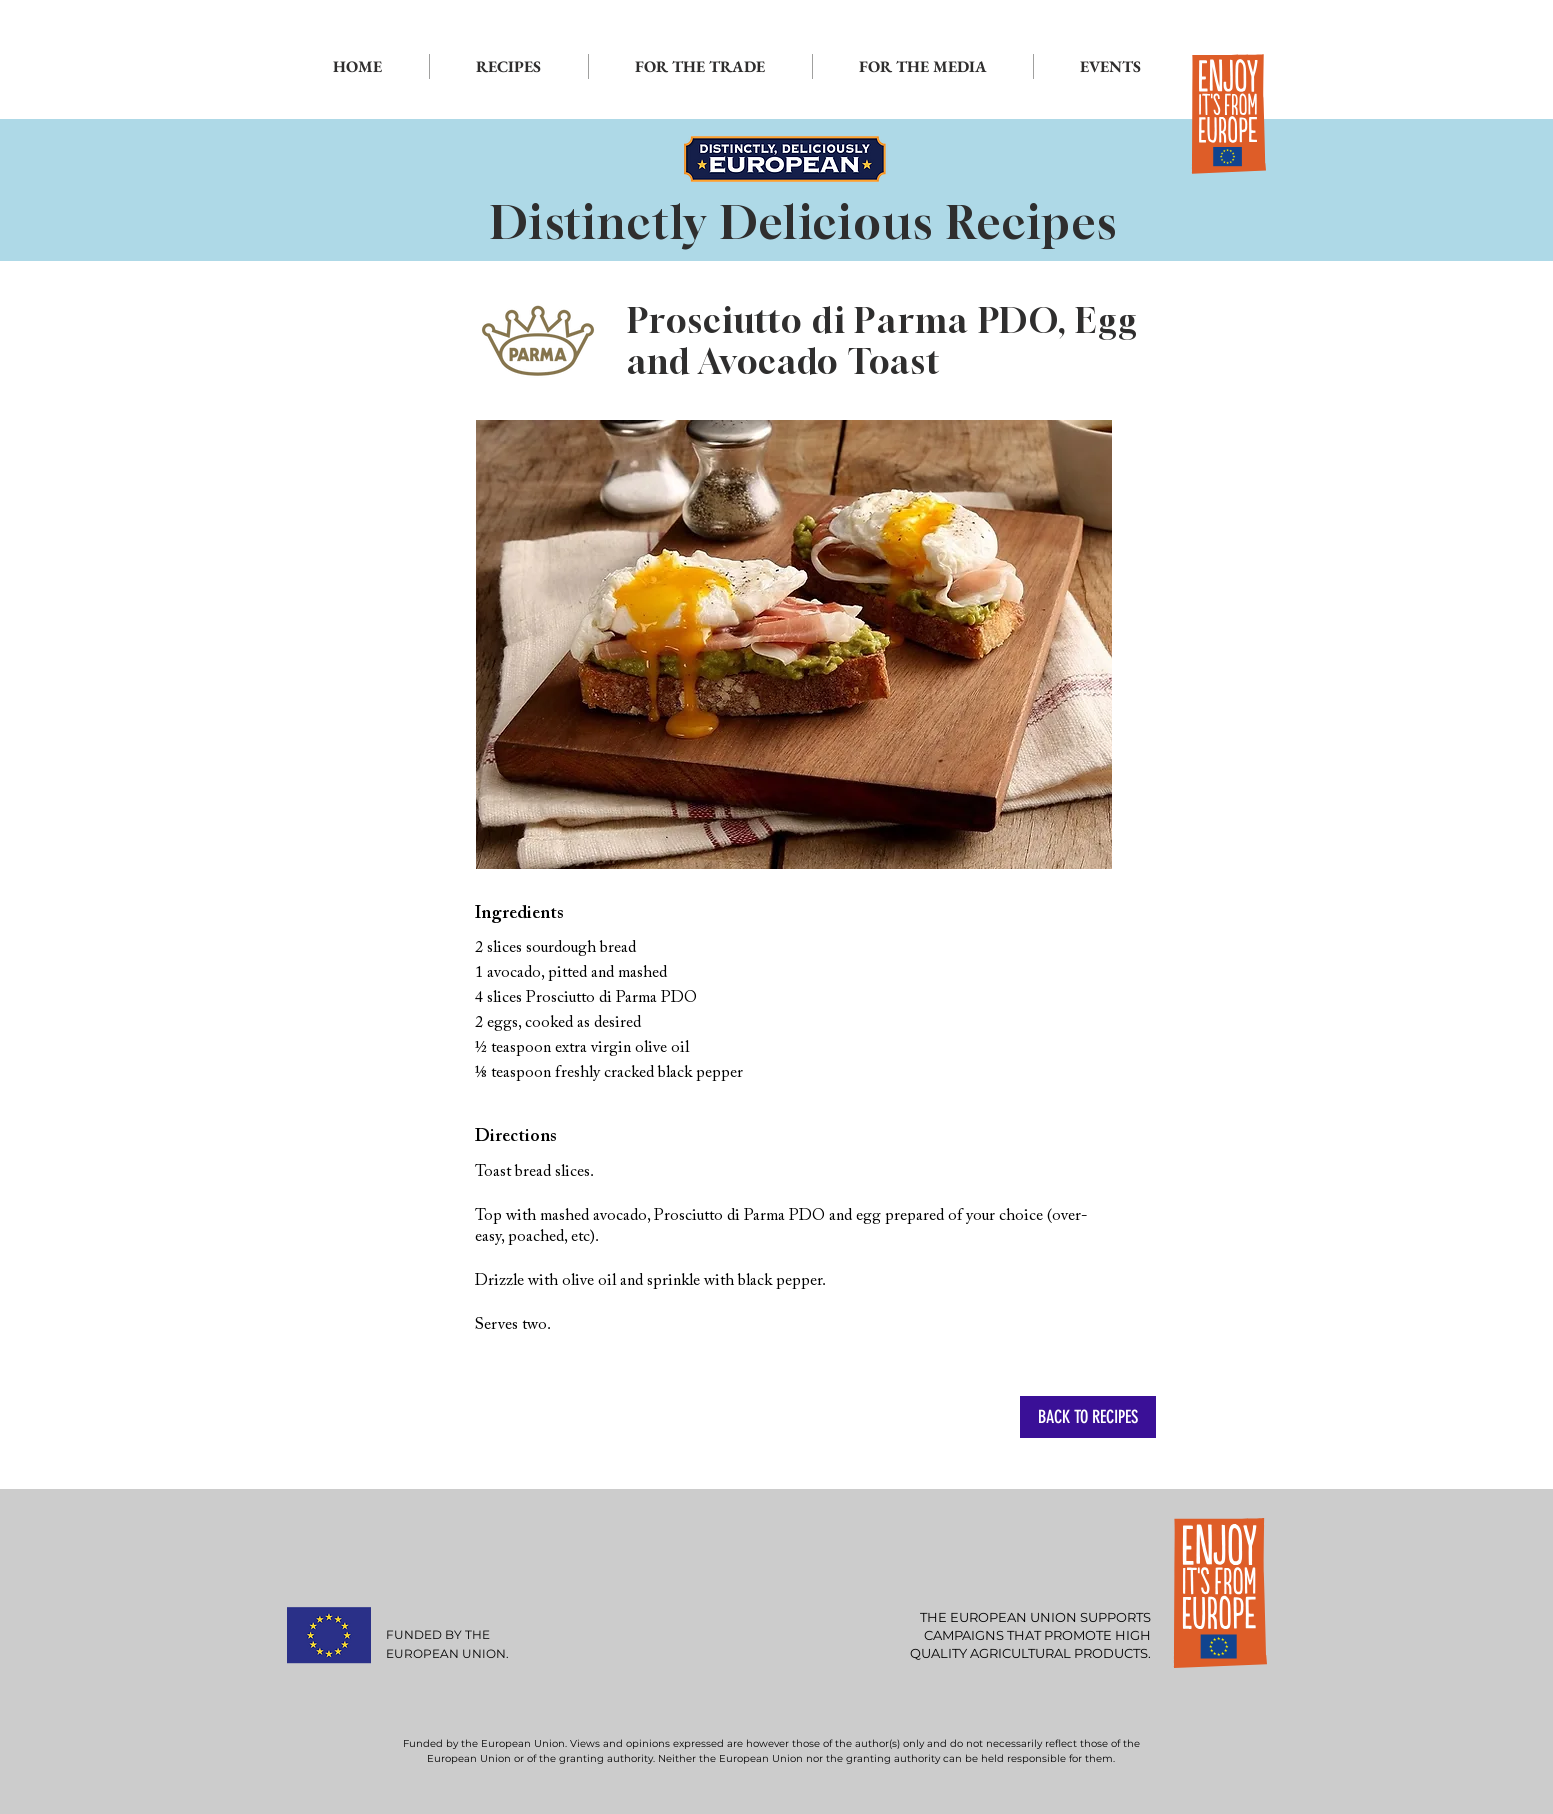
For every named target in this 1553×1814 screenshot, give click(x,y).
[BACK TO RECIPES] (1088, 1417)
